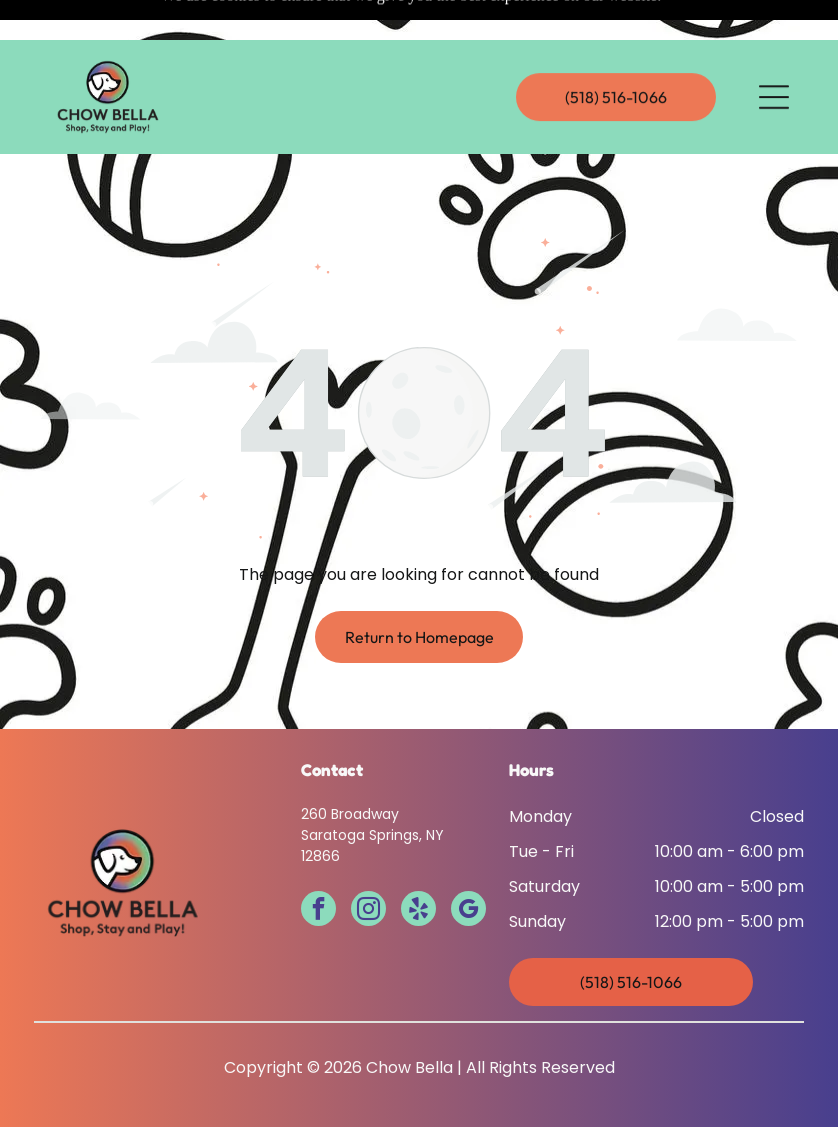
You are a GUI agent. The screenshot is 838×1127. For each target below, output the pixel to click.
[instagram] (368, 861)
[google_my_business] (468, 861)
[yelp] (418, 861)
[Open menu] (774, 57)
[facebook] (318, 861)
